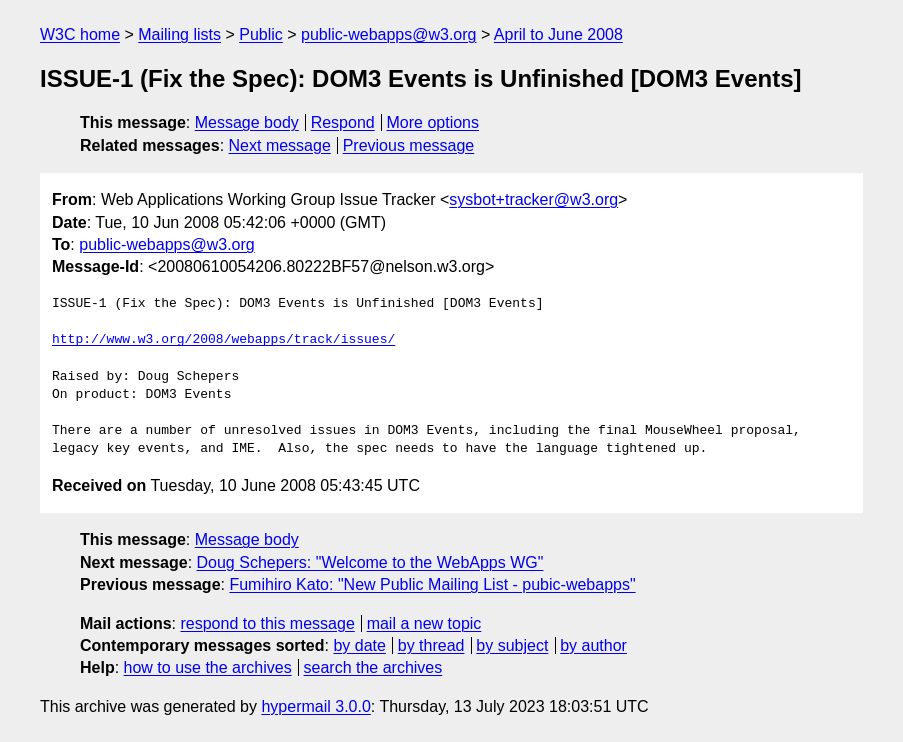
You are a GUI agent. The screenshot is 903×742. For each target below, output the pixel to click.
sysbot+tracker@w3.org (533, 199)
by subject (512, 645)
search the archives (373, 667)
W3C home (80, 34)
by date (359, 645)
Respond (343, 122)
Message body (247, 122)
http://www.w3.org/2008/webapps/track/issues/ (223, 340)
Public (261, 34)
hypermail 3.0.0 (315, 706)
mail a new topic (424, 623)
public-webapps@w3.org (388, 34)
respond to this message (267, 623)
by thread (431, 645)
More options (433, 122)
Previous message (409, 145)
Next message (280, 145)
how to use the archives (208, 667)
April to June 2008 (558, 34)
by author (593, 645)
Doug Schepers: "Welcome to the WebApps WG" (370, 562)
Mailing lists (179, 34)
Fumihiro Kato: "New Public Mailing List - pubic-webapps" (432, 584)
